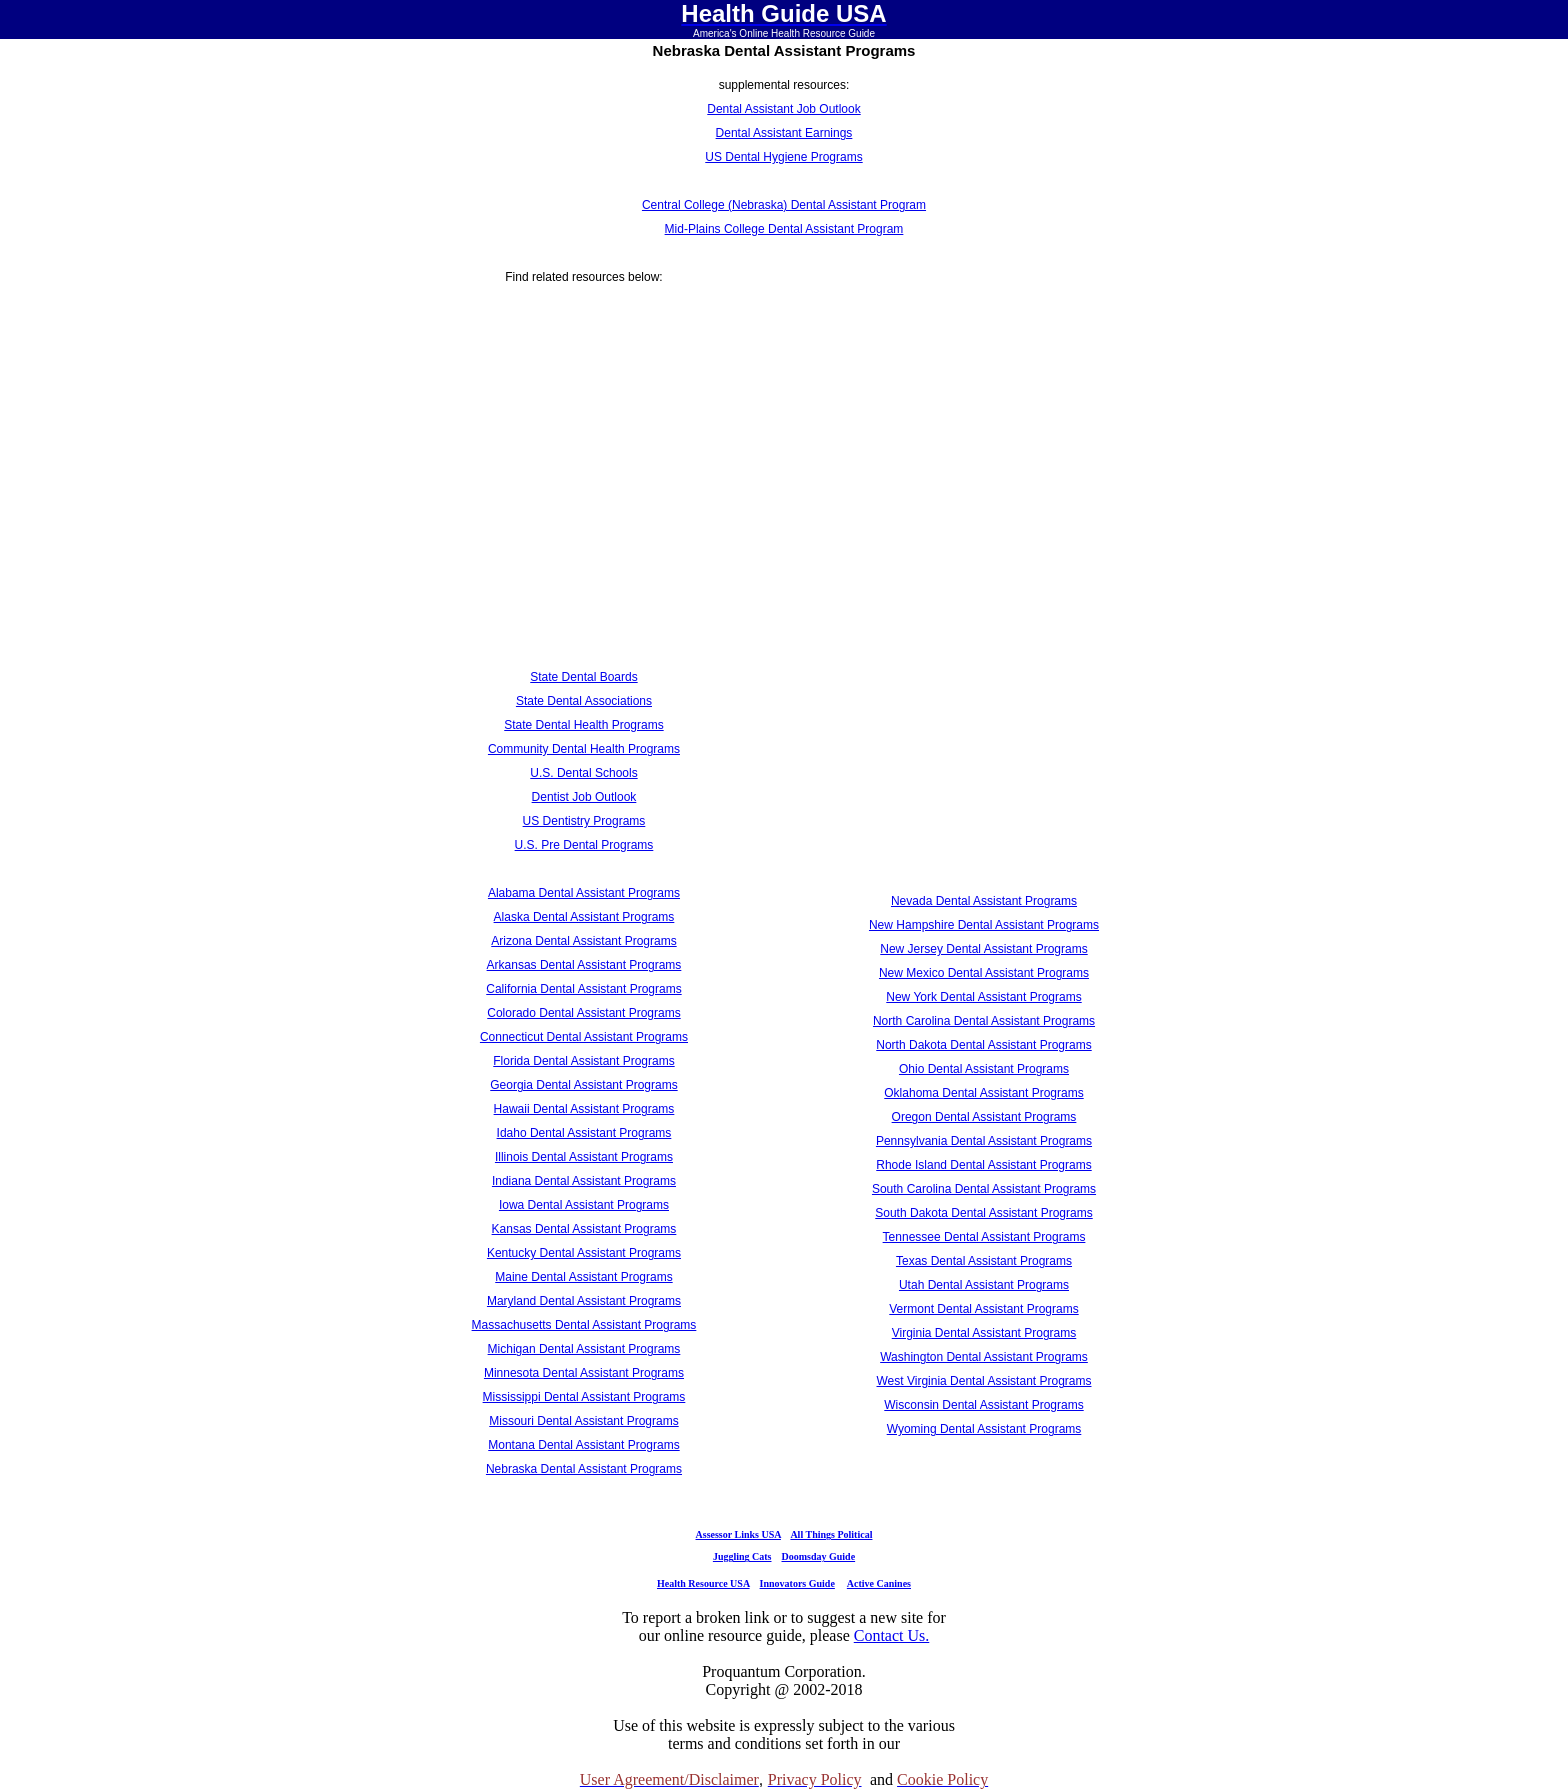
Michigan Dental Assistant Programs (584, 1349)
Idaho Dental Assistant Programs (584, 1133)
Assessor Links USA (738, 1534)
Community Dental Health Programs (584, 749)
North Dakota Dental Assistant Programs (983, 1045)
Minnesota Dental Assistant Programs (584, 1373)
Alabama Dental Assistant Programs (584, 893)
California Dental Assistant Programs (583, 989)
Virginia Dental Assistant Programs (984, 1333)
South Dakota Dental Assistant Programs (983, 1213)
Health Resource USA (703, 1583)
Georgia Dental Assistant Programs (583, 1085)
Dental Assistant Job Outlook (783, 109)
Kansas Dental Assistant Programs (584, 1229)
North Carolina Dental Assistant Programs (984, 1021)
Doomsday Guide (819, 1556)
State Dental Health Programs (583, 725)
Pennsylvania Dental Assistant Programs (984, 1141)
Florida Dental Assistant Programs (583, 1061)
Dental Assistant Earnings (784, 133)
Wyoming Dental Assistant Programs (984, 1429)
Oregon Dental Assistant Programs (984, 1117)
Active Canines (879, 1583)
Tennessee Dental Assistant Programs (984, 1237)
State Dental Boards (583, 677)
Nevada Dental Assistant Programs (984, 901)
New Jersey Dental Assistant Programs (983, 949)
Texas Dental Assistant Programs (984, 1261)
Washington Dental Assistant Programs (984, 1357)
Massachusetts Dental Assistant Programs (584, 1325)
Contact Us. (892, 1635)
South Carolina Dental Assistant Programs (984, 1189)
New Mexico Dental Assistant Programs (984, 973)
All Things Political (831, 1534)
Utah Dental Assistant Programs (984, 1285)
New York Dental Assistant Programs (983, 997)
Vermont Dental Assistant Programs (983, 1309)
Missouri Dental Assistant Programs (583, 1421)
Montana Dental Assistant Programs (583, 1445)
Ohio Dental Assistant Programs (984, 1069)
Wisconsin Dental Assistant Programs (983, 1405)
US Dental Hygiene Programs (783, 157)
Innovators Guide (797, 1583)
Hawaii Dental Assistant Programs (584, 1109)
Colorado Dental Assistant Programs (583, 1013)
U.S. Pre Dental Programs (584, 845)
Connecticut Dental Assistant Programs (584, 1037)
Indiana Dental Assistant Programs (584, 1181)
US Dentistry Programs (584, 821)
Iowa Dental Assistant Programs (584, 1205)
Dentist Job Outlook (584, 797)
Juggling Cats (742, 1556)
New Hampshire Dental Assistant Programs (984, 925)
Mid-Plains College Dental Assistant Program (784, 229)
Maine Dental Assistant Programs (583, 1277)
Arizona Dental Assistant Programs (583, 941)
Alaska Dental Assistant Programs (584, 917)
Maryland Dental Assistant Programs (584, 1301)
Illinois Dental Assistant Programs (584, 1157)
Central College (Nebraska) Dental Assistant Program (784, 205)
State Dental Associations (584, 701)
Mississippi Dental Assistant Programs (584, 1397)
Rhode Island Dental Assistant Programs (983, 1165)
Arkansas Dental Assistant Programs (584, 965)
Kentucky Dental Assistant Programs (584, 1253)
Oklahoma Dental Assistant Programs (983, 1093)
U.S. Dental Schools (583, 773)
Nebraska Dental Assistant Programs (584, 1469)
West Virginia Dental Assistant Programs (984, 1381)
